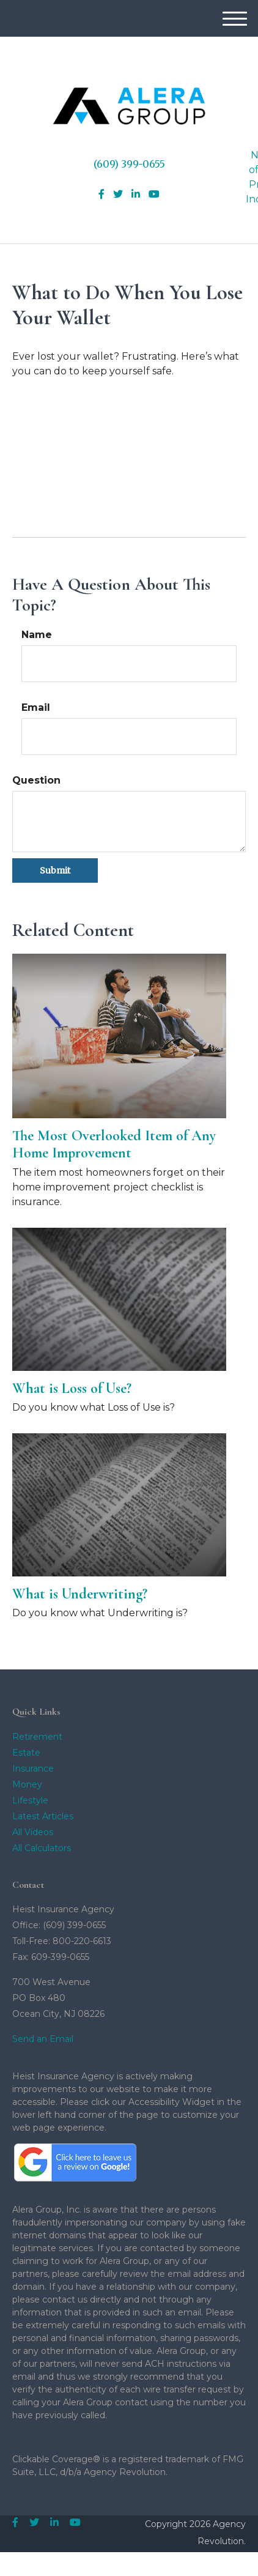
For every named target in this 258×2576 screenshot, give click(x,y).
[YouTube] (154, 194)
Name (36, 634)
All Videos (32, 1832)
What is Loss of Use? (71, 1388)
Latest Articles (42, 1816)
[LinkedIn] (135, 194)
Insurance (33, 1768)
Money (27, 1784)
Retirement (37, 1736)
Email (35, 707)
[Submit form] (55, 870)
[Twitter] (118, 194)
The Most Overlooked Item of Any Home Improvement (114, 1144)
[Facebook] (101, 194)
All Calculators (41, 1848)
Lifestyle (30, 1800)
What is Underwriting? (79, 1594)
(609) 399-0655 (129, 164)
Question (36, 780)
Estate (26, 1752)
